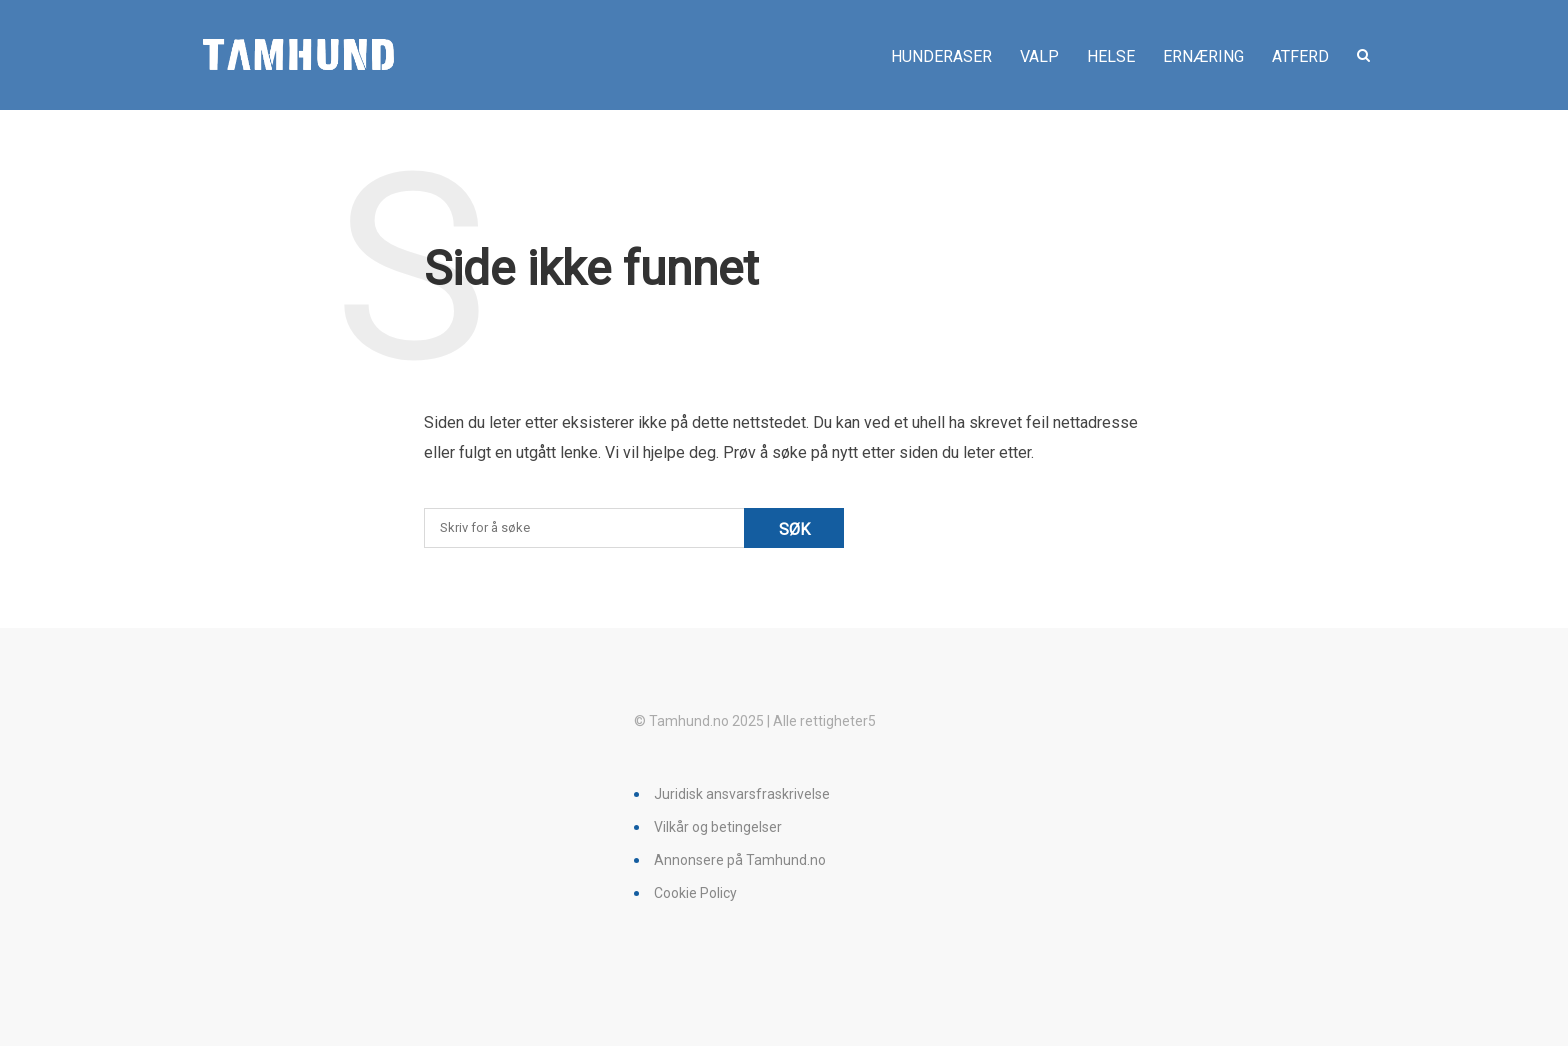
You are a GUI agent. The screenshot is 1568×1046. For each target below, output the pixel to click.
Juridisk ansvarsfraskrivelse (742, 794)
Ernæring (1203, 56)
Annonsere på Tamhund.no (740, 860)
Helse (1111, 56)
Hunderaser (941, 56)
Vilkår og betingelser (718, 827)
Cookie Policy (695, 893)
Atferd (1300, 56)
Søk (794, 529)
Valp (1039, 56)
